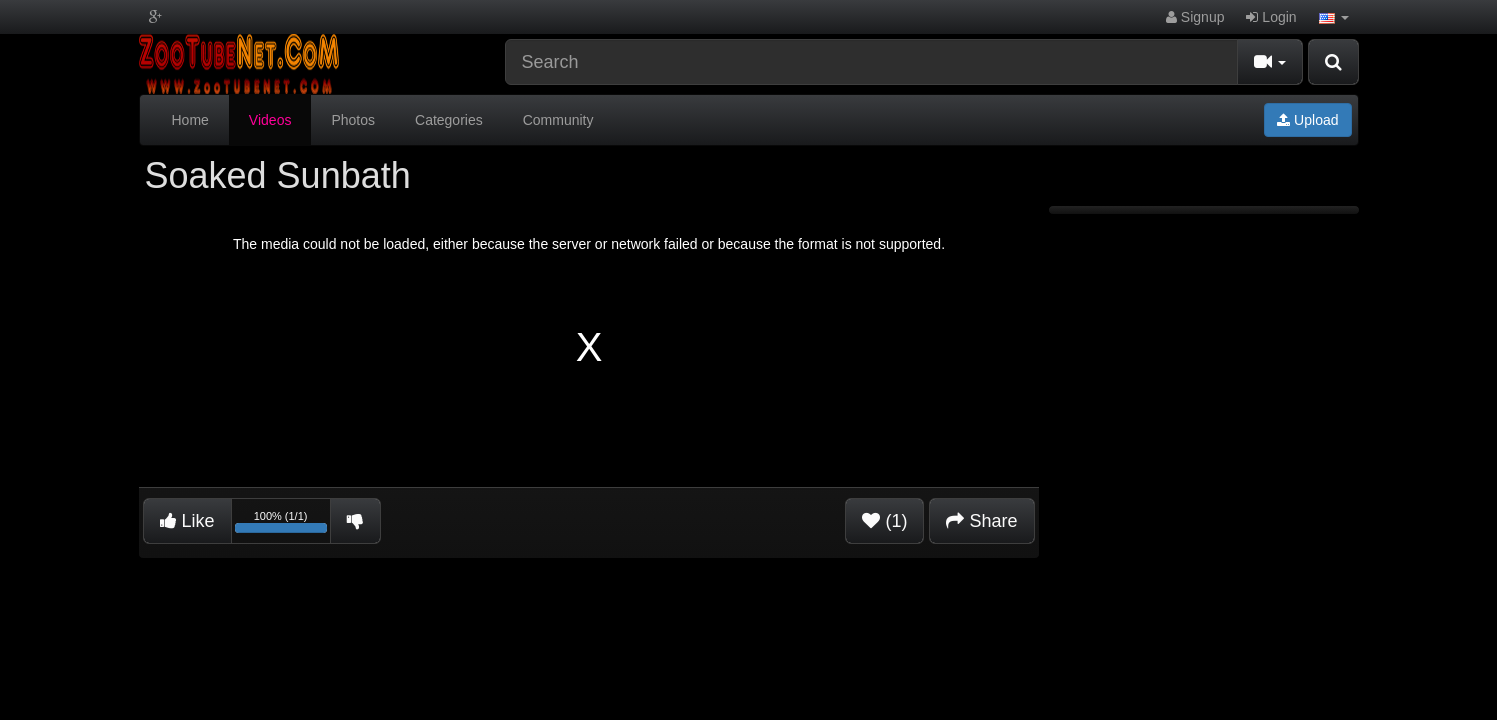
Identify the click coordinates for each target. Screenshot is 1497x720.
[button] (1334, 17)
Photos (353, 120)
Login (1271, 17)
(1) (884, 521)
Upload (1307, 120)
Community (558, 120)
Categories (449, 120)
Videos (270, 120)
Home (190, 120)
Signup (1195, 17)
